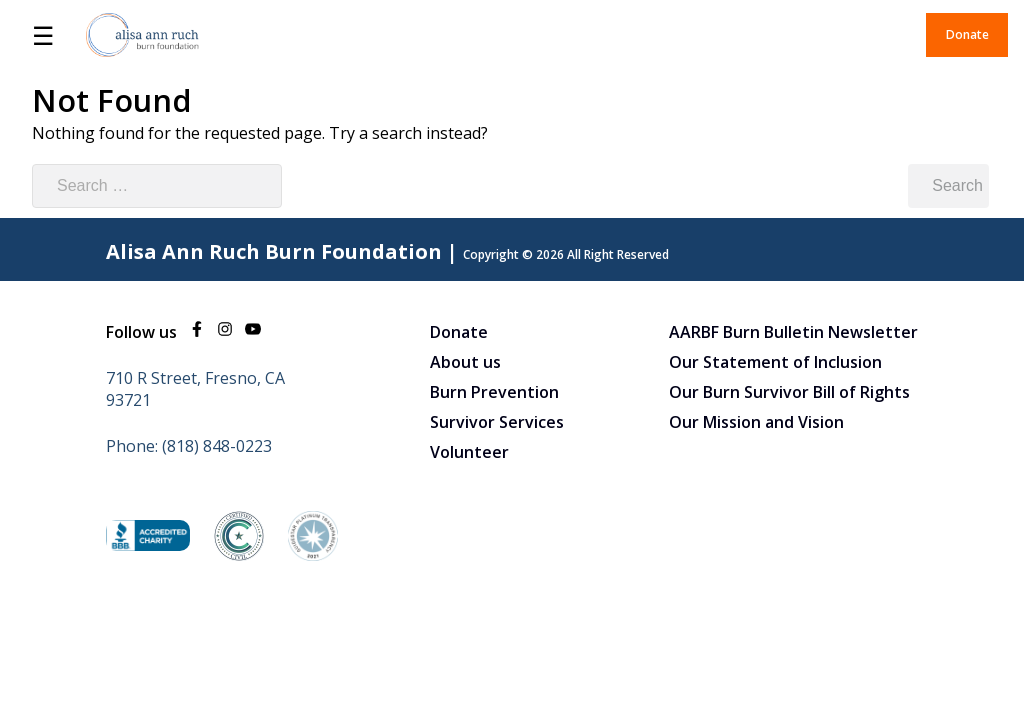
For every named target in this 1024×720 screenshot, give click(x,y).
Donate (967, 34)
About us (465, 362)
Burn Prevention (494, 392)
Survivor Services (497, 422)
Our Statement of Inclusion (775, 362)
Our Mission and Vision (756, 422)
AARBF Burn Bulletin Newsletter (793, 332)
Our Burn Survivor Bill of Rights (789, 392)
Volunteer (469, 452)
